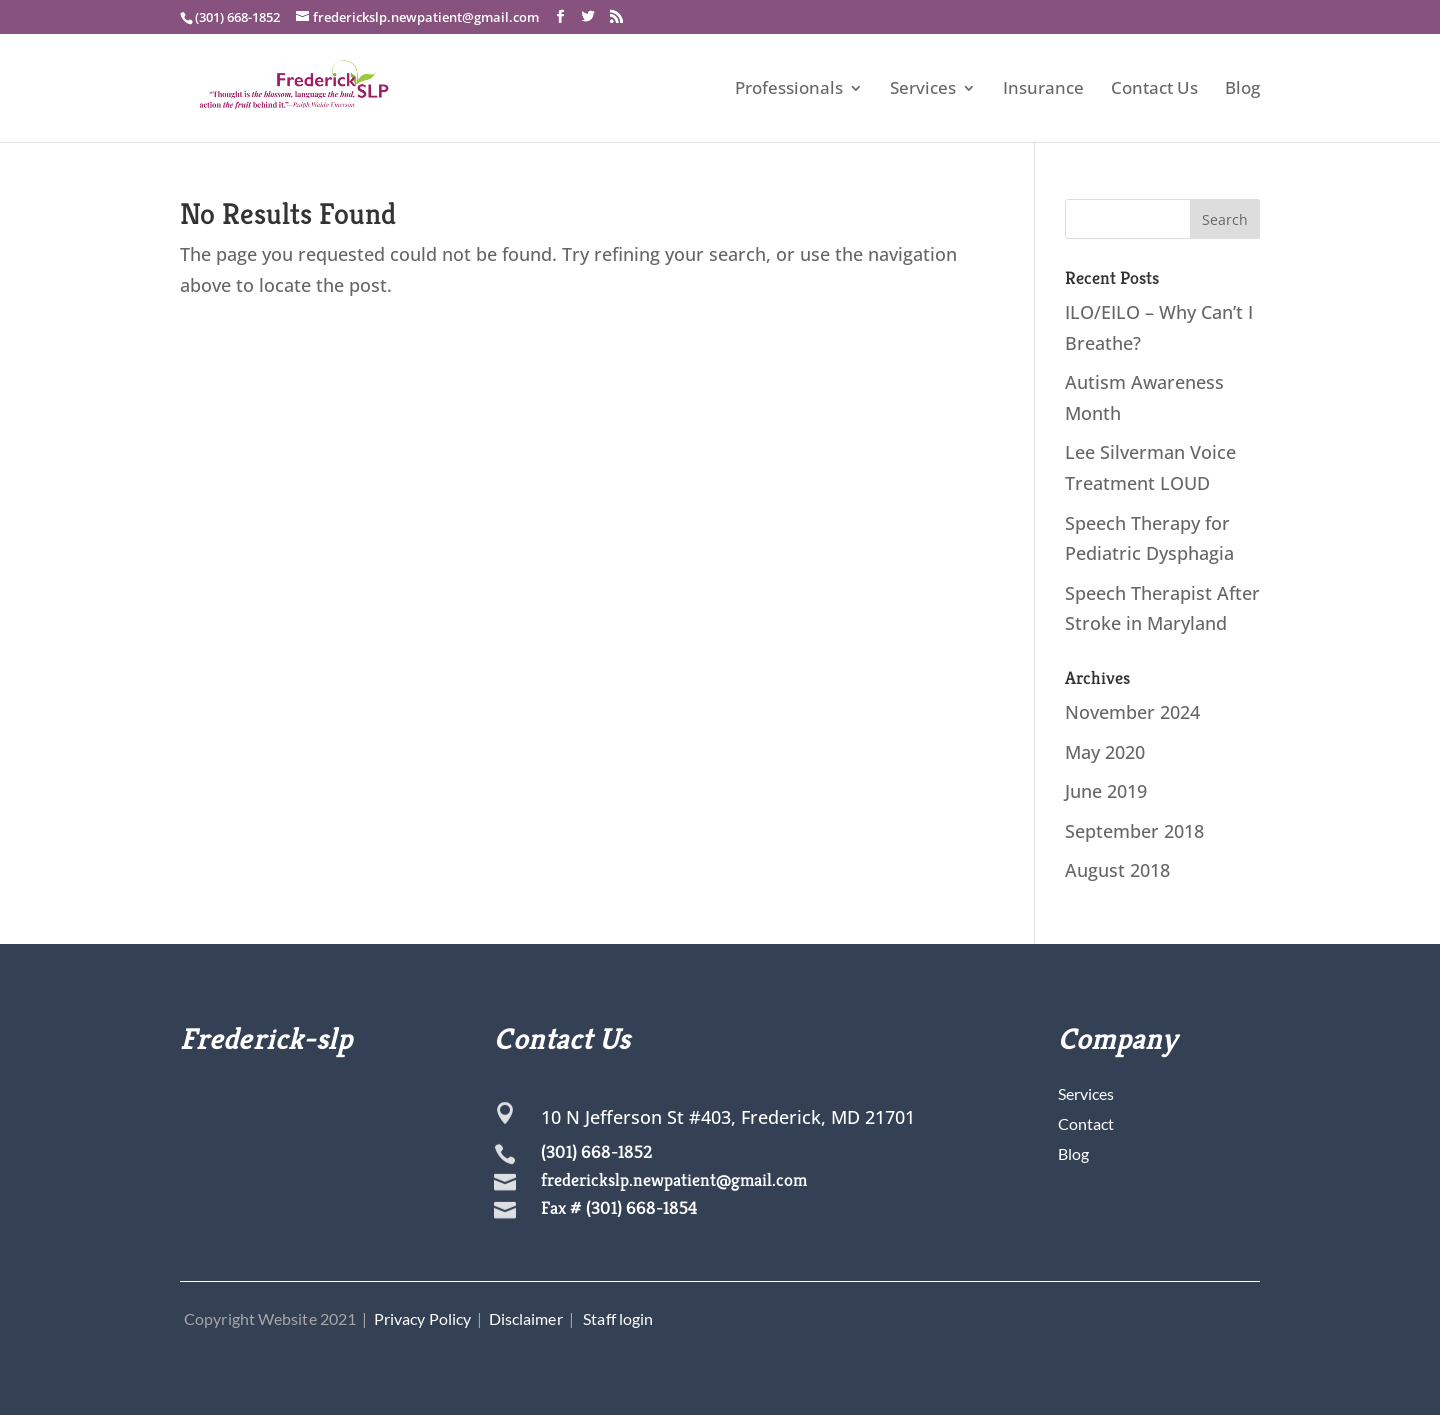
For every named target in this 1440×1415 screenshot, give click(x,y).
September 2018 (1134, 831)
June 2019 (1106, 791)
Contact (1086, 1123)
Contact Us (1154, 90)
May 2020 (1105, 752)
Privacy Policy (422, 1318)
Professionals (789, 90)
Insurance (1043, 90)
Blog (1242, 90)
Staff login (618, 1318)
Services (923, 90)
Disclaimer (526, 1318)
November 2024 (1132, 712)
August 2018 (1117, 870)
